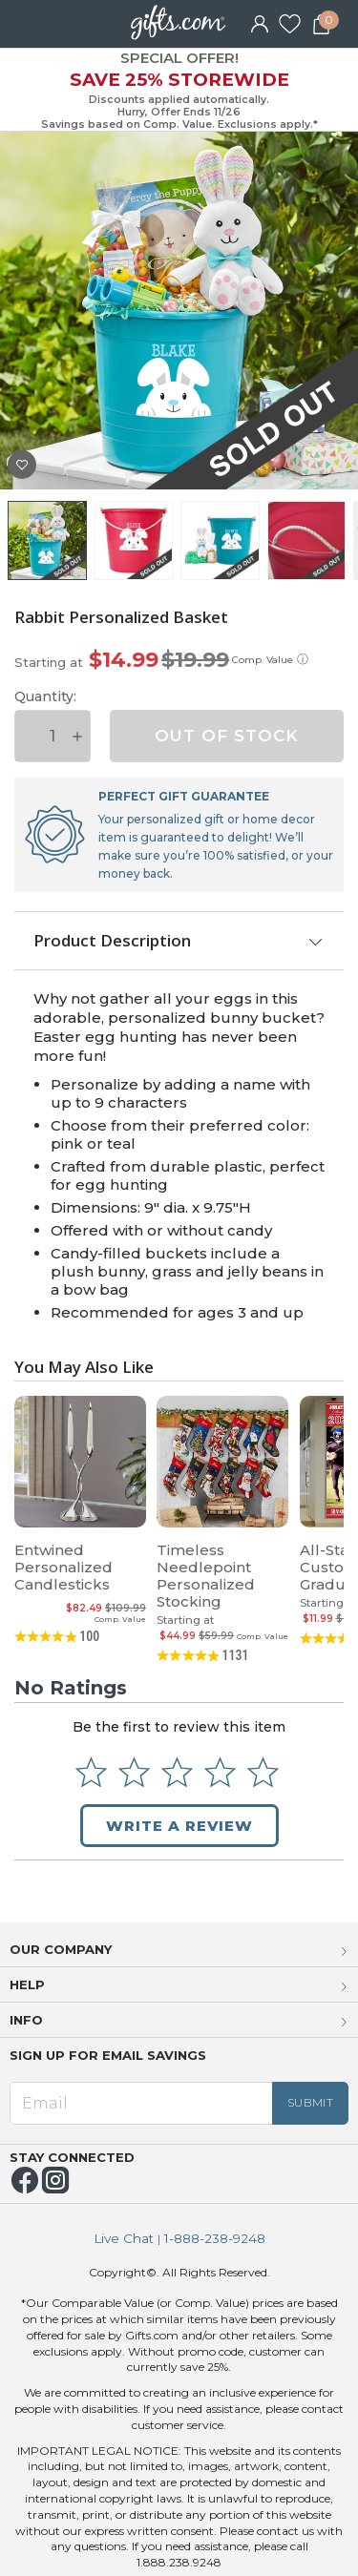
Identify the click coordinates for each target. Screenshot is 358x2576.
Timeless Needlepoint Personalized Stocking (206, 1575)
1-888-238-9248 (214, 2239)
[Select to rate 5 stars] (263, 1772)
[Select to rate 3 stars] (177, 1772)
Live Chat (124, 2239)
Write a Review (179, 1826)
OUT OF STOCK (227, 735)
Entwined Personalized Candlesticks (63, 1567)
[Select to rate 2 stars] (134, 1772)
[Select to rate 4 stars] (220, 1772)
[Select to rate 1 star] (91, 1772)
